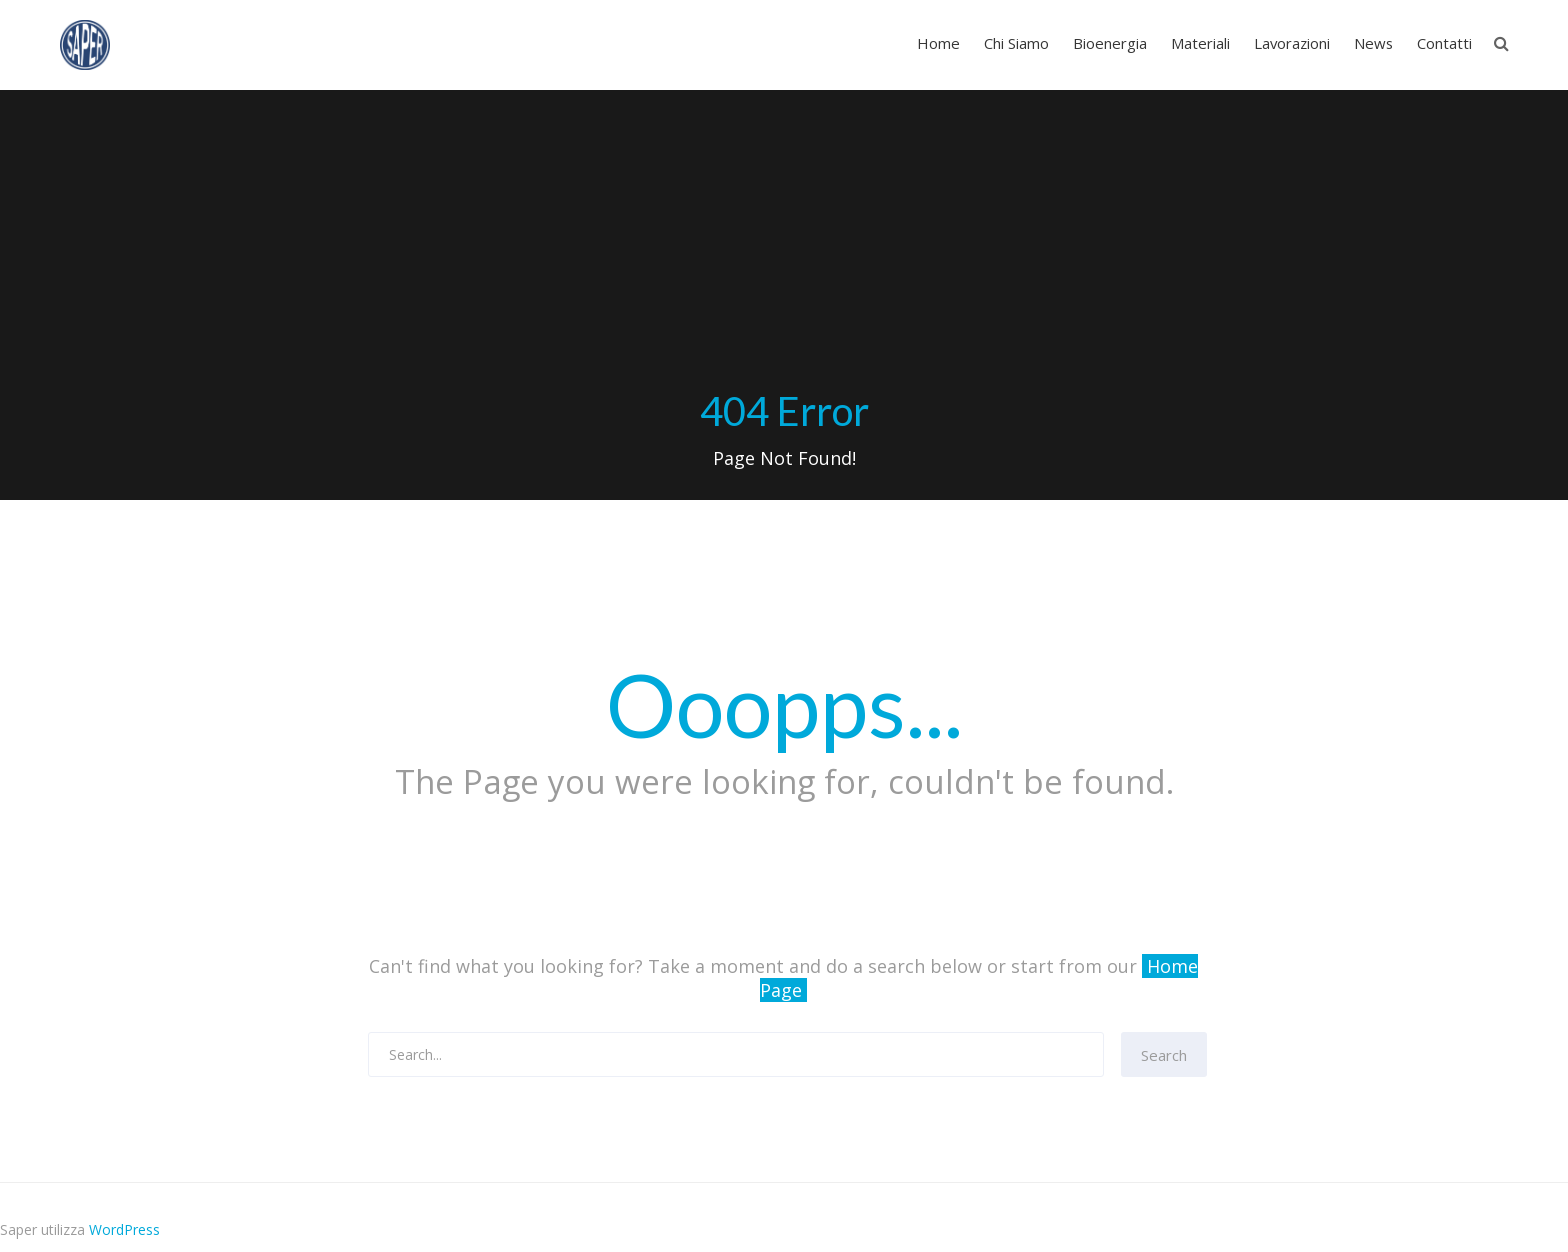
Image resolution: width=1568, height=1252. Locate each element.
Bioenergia (1110, 43)
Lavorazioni (1292, 43)
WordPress (124, 1229)
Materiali (1200, 43)
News (1373, 43)
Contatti (1444, 43)
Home (938, 43)
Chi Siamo (1016, 43)
